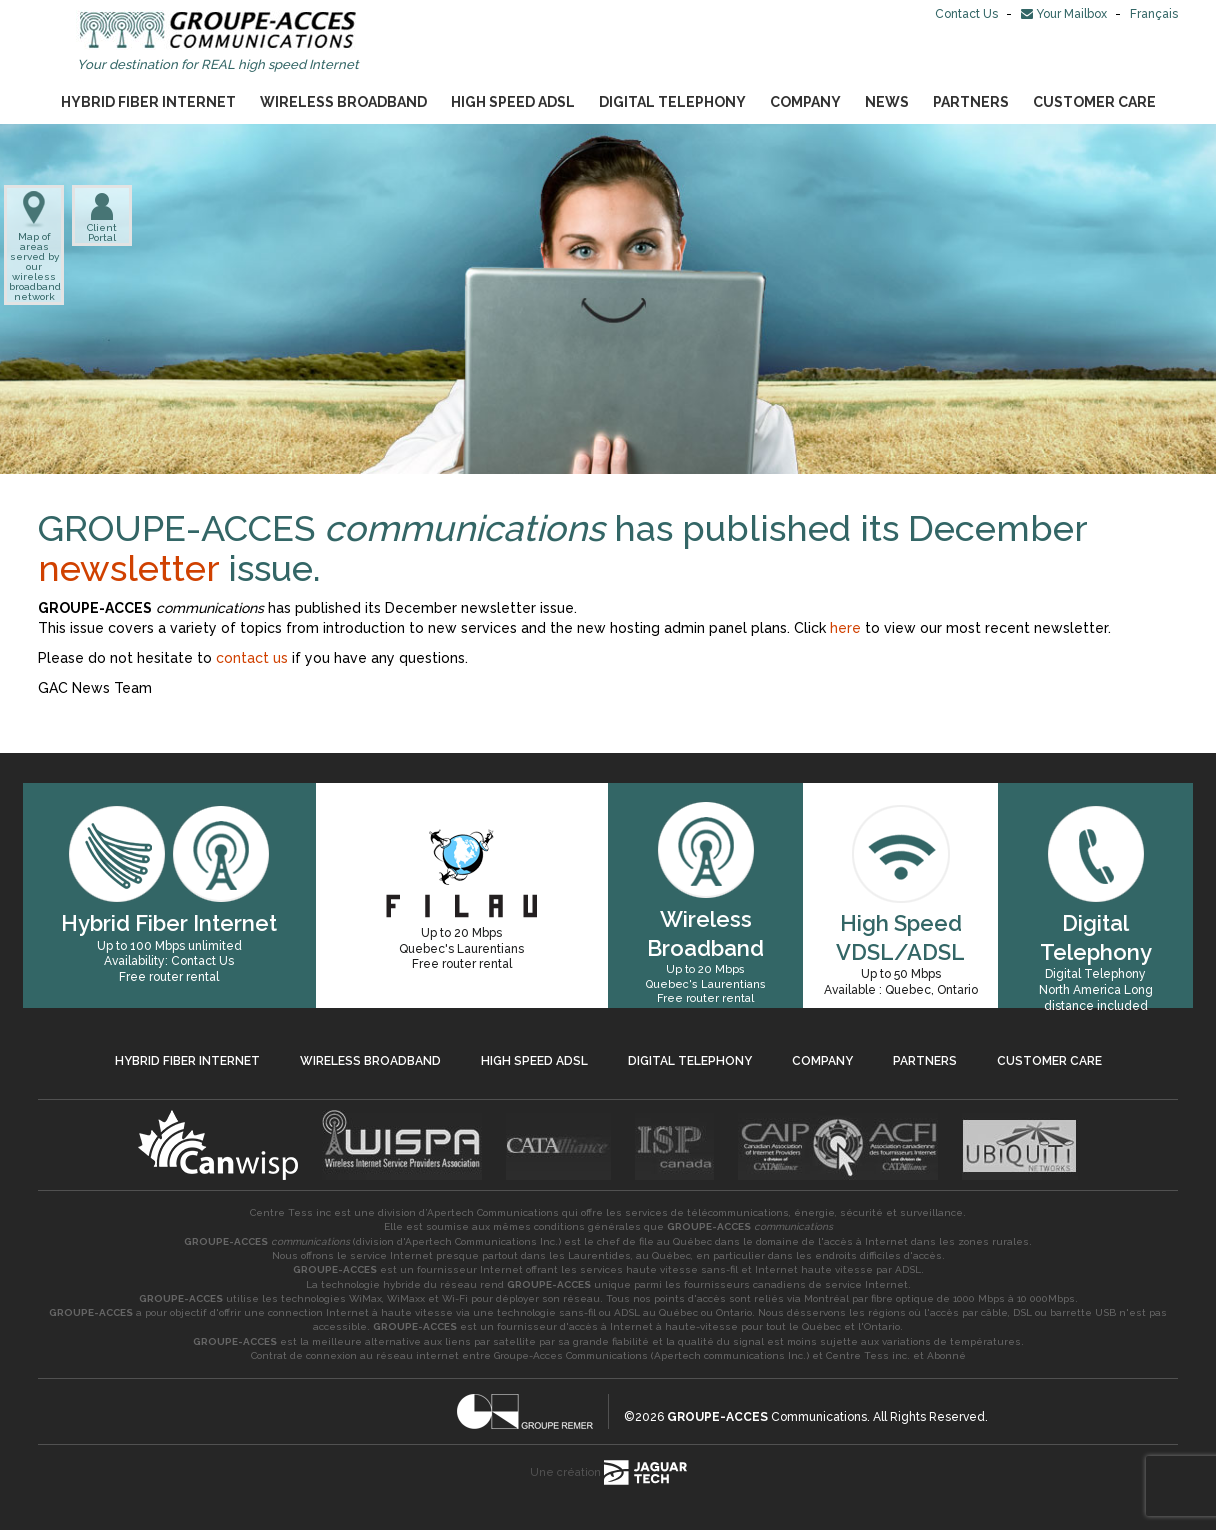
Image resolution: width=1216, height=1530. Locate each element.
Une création (608, 1472)
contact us (252, 658)
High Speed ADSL (513, 102)
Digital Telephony (672, 102)
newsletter (133, 568)
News (887, 102)
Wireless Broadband (343, 102)
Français (1154, 14)
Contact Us (968, 14)
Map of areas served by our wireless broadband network (34, 246)
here (845, 628)
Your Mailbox (1065, 14)
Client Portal (102, 217)
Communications (767, 1417)
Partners (971, 102)
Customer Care (1094, 102)
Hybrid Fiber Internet (148, 102)
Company (805, 102)
